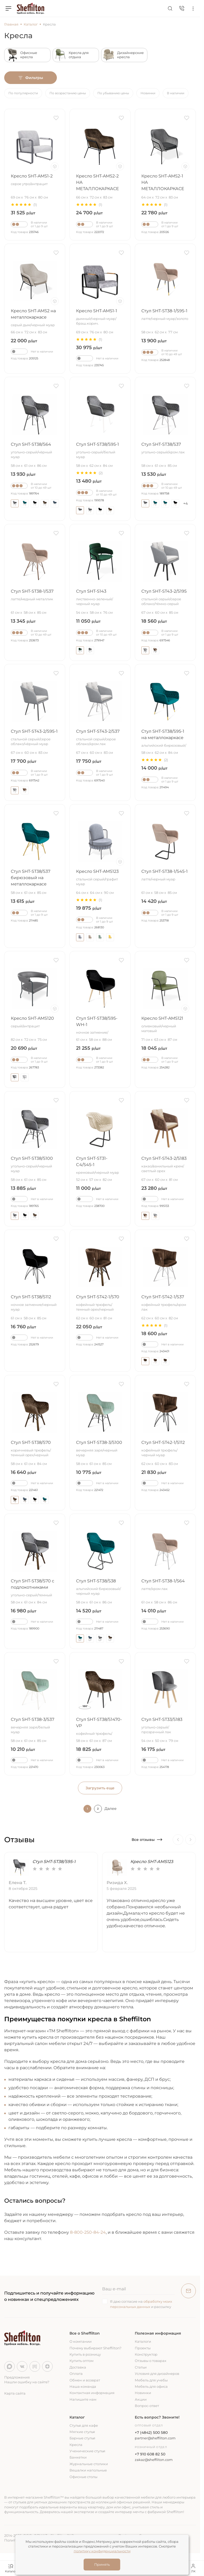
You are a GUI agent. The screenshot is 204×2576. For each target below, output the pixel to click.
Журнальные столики (88, 2464)
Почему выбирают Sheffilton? (95, 2348)
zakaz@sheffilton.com (154, 2460)
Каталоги (143, 2341)
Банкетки (78, 2457)
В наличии (175, 93)
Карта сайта (15, 2393)
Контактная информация (92, 2393)
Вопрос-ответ (147, 2406)
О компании (80, 2341)
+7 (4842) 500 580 (151, 2432)
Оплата (76, 2373)
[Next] (190, 1839)
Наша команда (82, 2386)
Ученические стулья (87, 2451)
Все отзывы (147, 1839)
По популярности (23, 93)
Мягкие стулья (82, 2432)
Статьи (141, 2367)
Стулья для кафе (83, 2425)
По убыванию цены (113, 93)
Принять (102, 2564)
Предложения (17, 2377)
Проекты (143, 2348)
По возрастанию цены (67, 93)
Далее (111, 1809)
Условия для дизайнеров (157, 2373)
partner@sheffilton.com (155, 2438)
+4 (185, 503)
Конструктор (146, 2354)
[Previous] (178, 1839)
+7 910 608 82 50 (150, 2454)
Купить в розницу (85, 2354)
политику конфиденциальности (102, 2551)
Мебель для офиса (151, 2386)
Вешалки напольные (88, 2470)
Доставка (77, 2367)
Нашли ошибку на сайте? (26, 2382)
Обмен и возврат (84, 2380)
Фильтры (30, 77)
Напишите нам (82, 2399)
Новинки (148, 93)
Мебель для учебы (151, 2380)
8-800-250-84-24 (88, 2232)
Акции (141, 2399)
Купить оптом (81, 2361)
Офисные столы (83, 2477)
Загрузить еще (100, 1788)
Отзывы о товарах (150, 2361)
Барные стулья (82, 2438)
